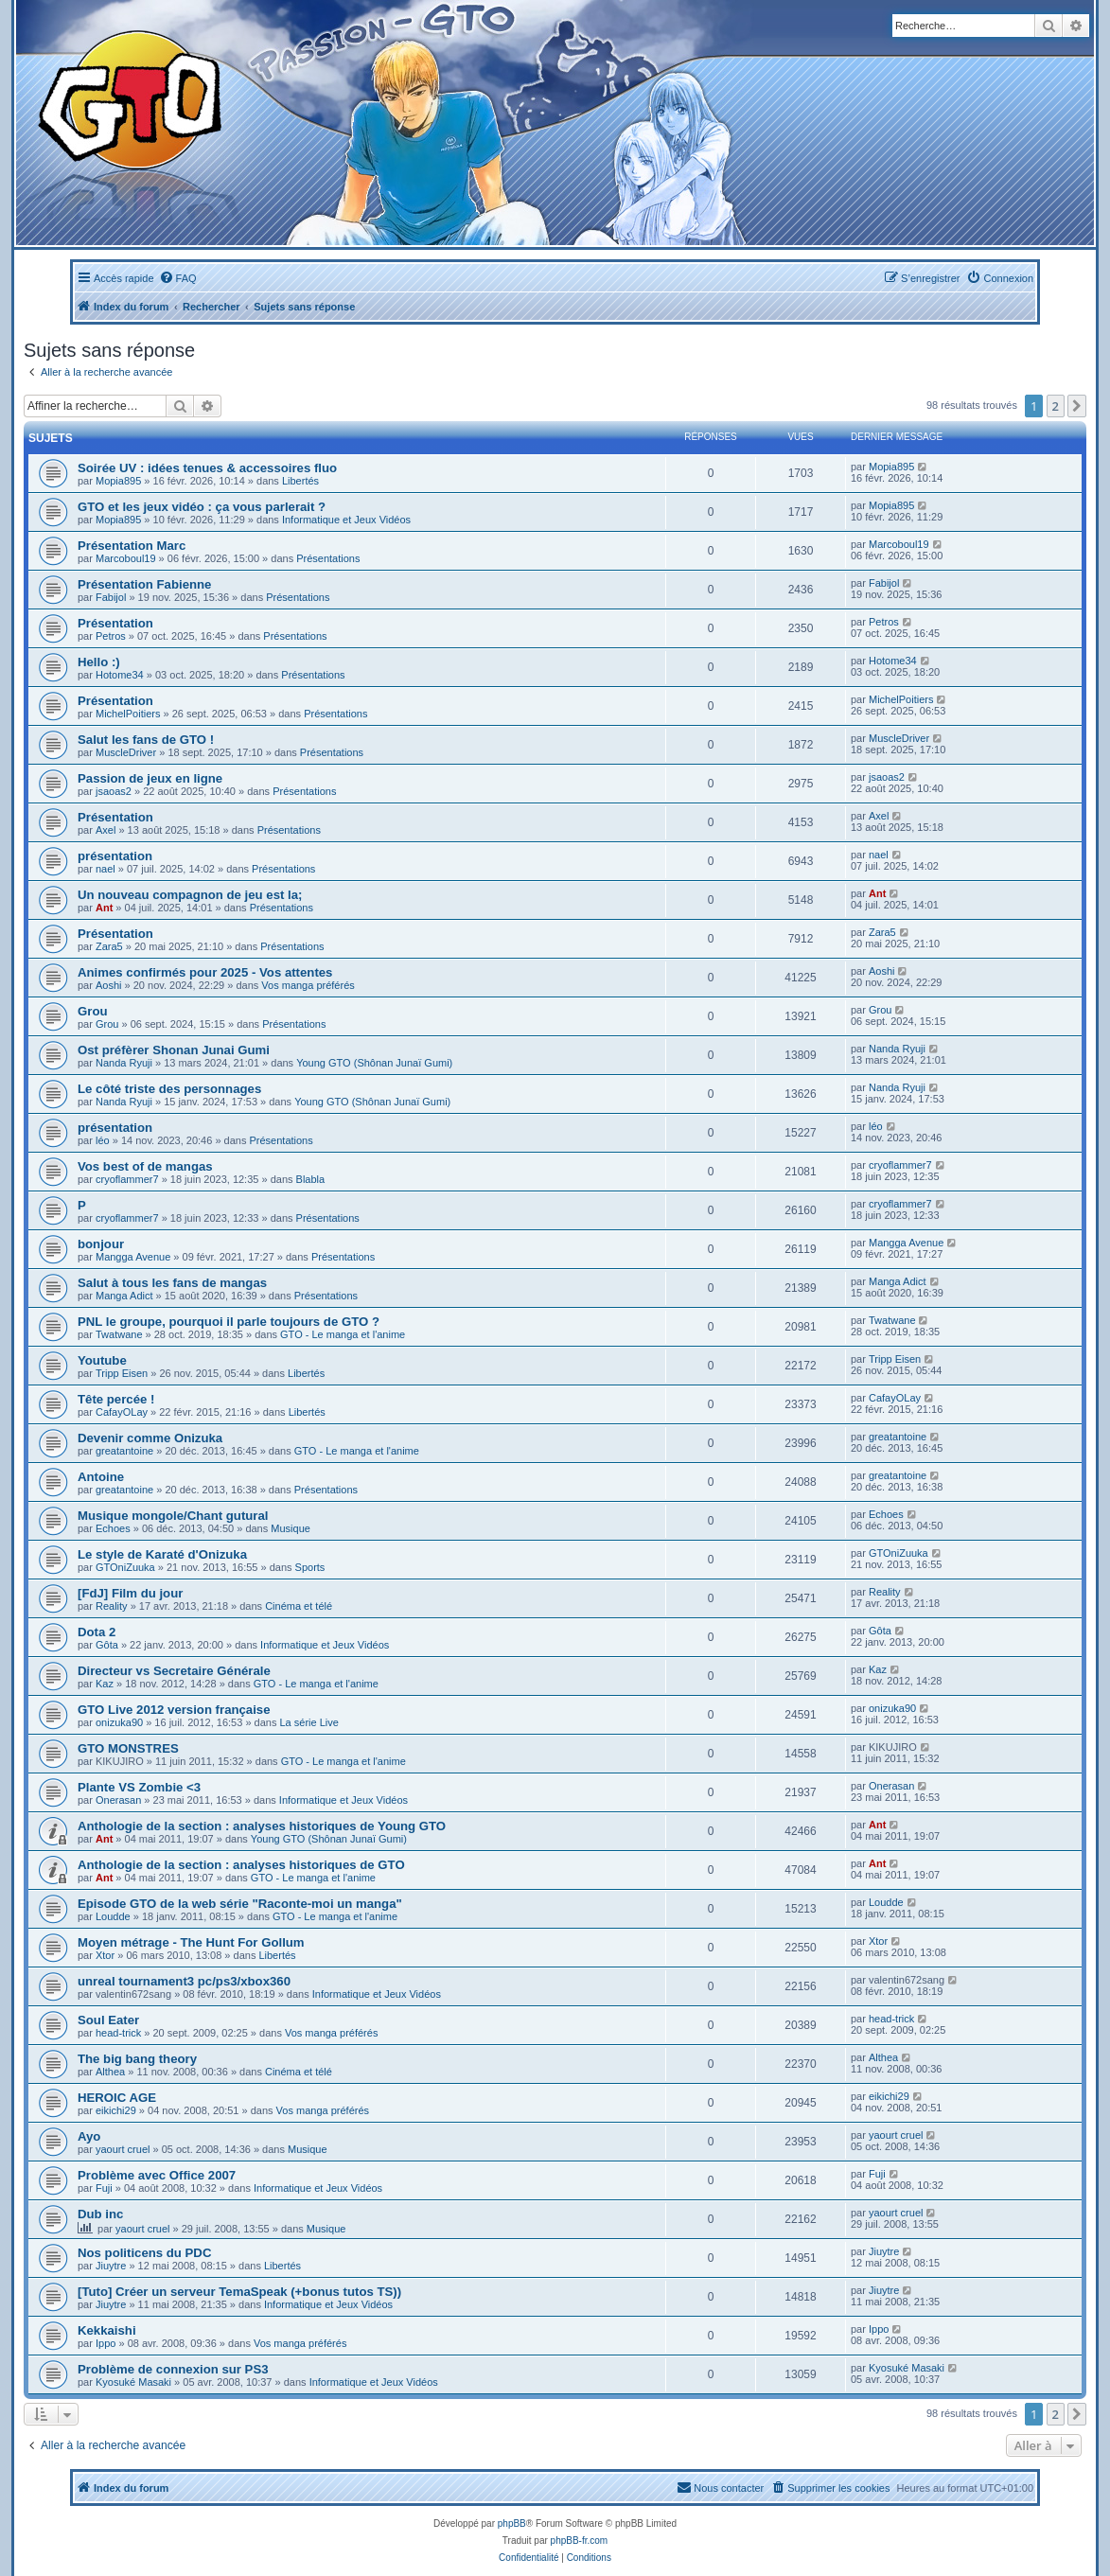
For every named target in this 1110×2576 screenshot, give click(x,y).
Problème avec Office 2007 (157, 2175)
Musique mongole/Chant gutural (173, 1516)
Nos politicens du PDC (144, 2253)
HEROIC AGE (117, 2098)
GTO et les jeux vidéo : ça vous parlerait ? (202, 507)
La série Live (308, 1722)
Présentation (115, 623)
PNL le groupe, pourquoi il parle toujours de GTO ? (228, 1321)
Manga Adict (124, 1295)
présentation (115, 856)
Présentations (328, 558)
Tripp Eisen (122, 1373)
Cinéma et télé (298, 1606)
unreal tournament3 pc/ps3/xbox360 (184, 1981)
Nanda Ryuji (124, 1062)
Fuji (104, 2188)
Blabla (311, 1179)
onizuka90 (119, 1722)
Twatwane (119, 1334)
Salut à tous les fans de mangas (172, 1283)
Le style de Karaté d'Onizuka (162, 1554)
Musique (290, 1528)
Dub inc (100, 2214)
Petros (111, 636)
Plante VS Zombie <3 (139, 1787)
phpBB (512, 2523)
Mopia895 (118, 480)
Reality (112, 1606)
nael (105, 868)
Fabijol (111, 597)
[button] (1076, 406)
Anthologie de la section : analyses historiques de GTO (241, 1865)
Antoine (101, 1477)
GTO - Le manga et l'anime (342, 1334)
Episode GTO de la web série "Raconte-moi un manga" (240, 1904)
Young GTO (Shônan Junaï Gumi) (374, 1062)
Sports (310, 1567)
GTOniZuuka (125, 1567)
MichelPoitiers (128, 713)
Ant (104, 907)
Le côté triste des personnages (169, 1089)
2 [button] (1055, 406)
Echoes (113, 1528)
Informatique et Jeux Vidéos (346, 519)
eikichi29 (116, 2110)
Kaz (105, 1683)
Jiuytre (111, 2265)
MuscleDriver (126, 752)
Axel (105, 830)
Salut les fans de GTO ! (146, 739)
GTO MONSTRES (128, 1748)
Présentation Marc (131, 545)
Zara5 (109, 946)
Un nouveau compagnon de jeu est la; (190, 895)
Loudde (113, 1916)
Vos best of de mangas (145, 1166)
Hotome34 (120, 674)
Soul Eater (108, 2020)
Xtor (105, 1955)
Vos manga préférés (307, 985)
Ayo (89, 2136)
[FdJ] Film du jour (130, 1593)
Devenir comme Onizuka (150, 1438)
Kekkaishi (107, 2330)
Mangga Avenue (133, 1256)
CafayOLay (122, 1412)
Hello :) (99, 662)
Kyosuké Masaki (133, 2382)
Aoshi (109, 985)
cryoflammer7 (127, 1179)
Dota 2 (96, 1632)
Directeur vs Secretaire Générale (174, 1671)
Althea (110, 2071)
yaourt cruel (123, 2149)
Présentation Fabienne (144, 584)
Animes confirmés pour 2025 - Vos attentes (205, 972)
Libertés (300, 480)
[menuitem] (178, 278)
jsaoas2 (114, 791)
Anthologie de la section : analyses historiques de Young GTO (262, 1826)
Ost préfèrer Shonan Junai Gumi (174, 1050)
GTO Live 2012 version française (174, 1710)
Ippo (105, 2343)
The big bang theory (137, 2059)
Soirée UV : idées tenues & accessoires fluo (207, 468)
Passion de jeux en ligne (150, 778)
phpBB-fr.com (579, 2540)
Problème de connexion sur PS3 (173, 2369)
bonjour (101, 1244)
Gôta (107, 1644)
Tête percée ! (116, 1399)
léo (103, 1140)
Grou (93, 1011)
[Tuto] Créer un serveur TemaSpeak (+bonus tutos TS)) (239, 2292)
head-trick (118, 2032)
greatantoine (124, 1450)
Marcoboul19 (126, 558)
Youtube (102, 1360)
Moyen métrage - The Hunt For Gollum (191, 1942)
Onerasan (118, 1800)
